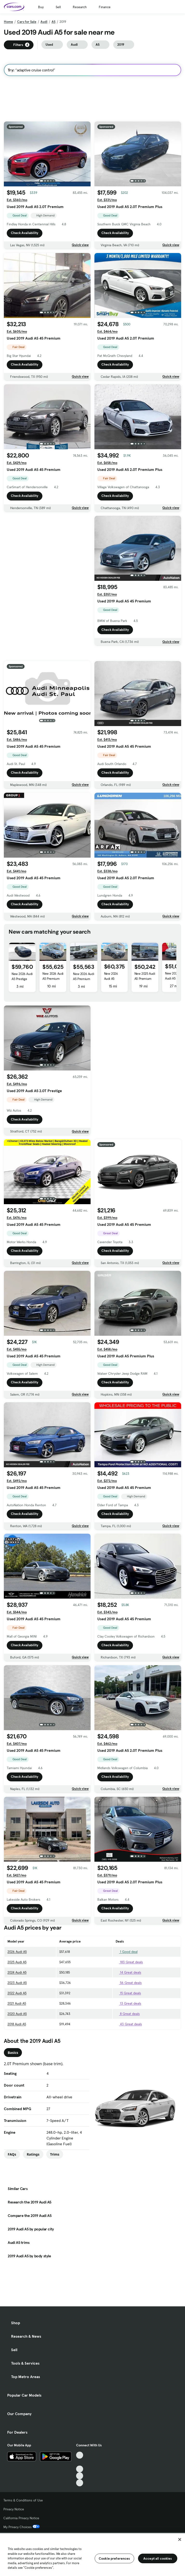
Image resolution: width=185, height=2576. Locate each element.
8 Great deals (128, 2035)
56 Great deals (129, 2004)
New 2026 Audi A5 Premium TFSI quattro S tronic (52, 1003)
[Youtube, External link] (79, 2469)
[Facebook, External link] (79, 2462)
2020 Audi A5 (17, 2035)
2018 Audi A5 (16, 2046)
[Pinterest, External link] (79, 2482)
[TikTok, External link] (79, 2455)
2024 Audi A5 (16, 1994)
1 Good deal (127, 1973)
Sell (58, 7)
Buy (41, 7)
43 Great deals (129, 2046)
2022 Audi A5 (16, 2015)
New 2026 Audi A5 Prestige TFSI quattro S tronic (22, 1003)
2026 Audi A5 (17, 1973)
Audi (43, 21)
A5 (53, 21)
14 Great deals (128, 1994)
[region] (92, 2554)
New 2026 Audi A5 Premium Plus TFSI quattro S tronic (83, 1005)
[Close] (179, 2539)
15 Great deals (128, 2015)
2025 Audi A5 (16, 1983)
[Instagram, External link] (79, 2475)
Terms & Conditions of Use (23, 2500)
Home (8, 21)
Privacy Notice (13, 2509)
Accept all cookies (157, 2558)
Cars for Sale (26, 21)
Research (80, 7)
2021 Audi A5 (16, 2025)
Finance (105, 7)
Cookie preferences (114, 2558)
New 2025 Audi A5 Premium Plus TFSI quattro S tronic (144, 1005)
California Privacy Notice (21, 2518)
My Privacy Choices (21, 2527)
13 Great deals (128, 2025)
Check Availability (24, 233)
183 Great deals (129, 1983)
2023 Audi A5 (17, 2004)
